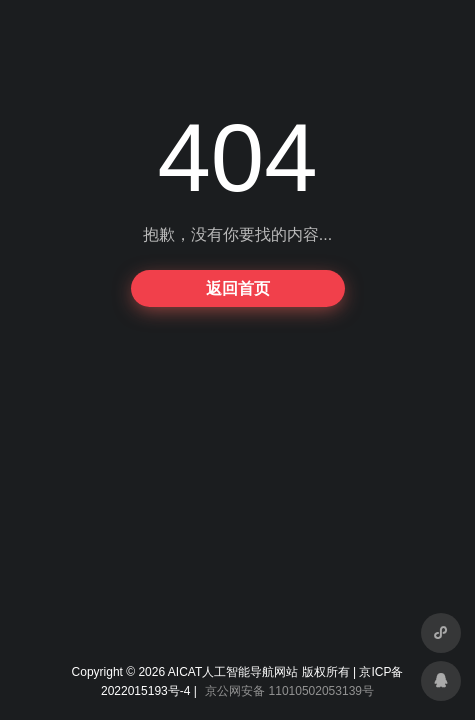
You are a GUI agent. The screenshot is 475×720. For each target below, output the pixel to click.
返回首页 (238, 288)
